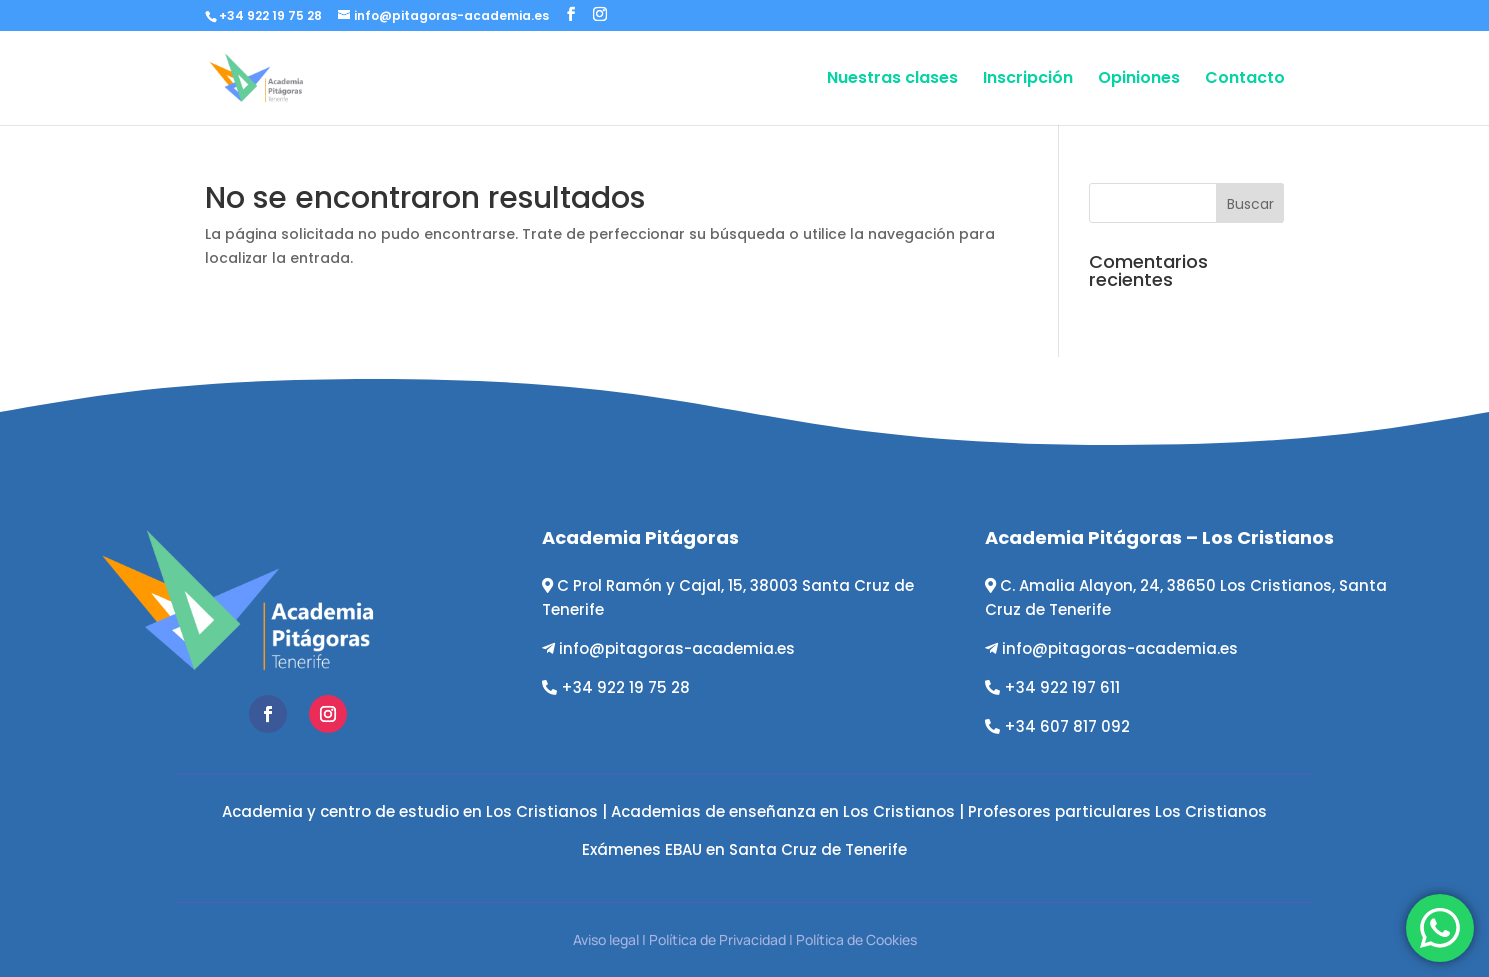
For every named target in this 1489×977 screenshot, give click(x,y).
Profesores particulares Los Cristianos (1117, 811)
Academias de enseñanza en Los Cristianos (783, 811)
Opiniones (1139, 80)
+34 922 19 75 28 (625, 687)
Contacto (1245, 80)
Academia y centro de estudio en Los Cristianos (410, 811)
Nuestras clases (892, 80)
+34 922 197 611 (1062, 687)
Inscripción (1028, 80)
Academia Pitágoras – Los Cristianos (1159, 537)
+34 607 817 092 (1067, 726)
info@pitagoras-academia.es (677, 648)
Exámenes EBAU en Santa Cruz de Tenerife (744, 849)
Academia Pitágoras (640, 537)
